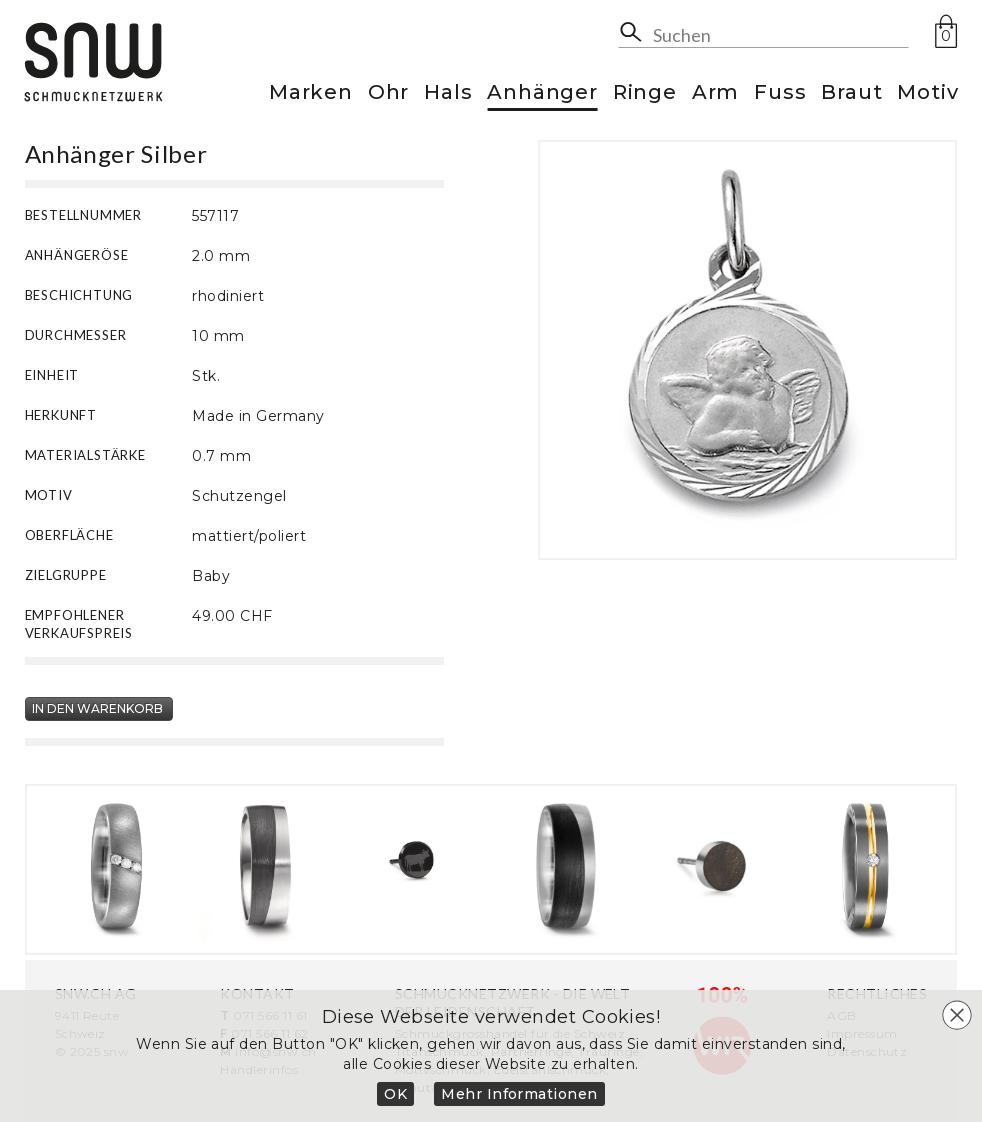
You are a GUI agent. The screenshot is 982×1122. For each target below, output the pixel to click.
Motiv (927, 93)
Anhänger (542, 93)
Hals (448, 93)
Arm (715, 93)
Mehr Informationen (519, 1094)
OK (395, 1094)
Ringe (645, 93)
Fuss (780, 93)
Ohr (388, 93)
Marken (311, 93)
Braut (851, 93)
